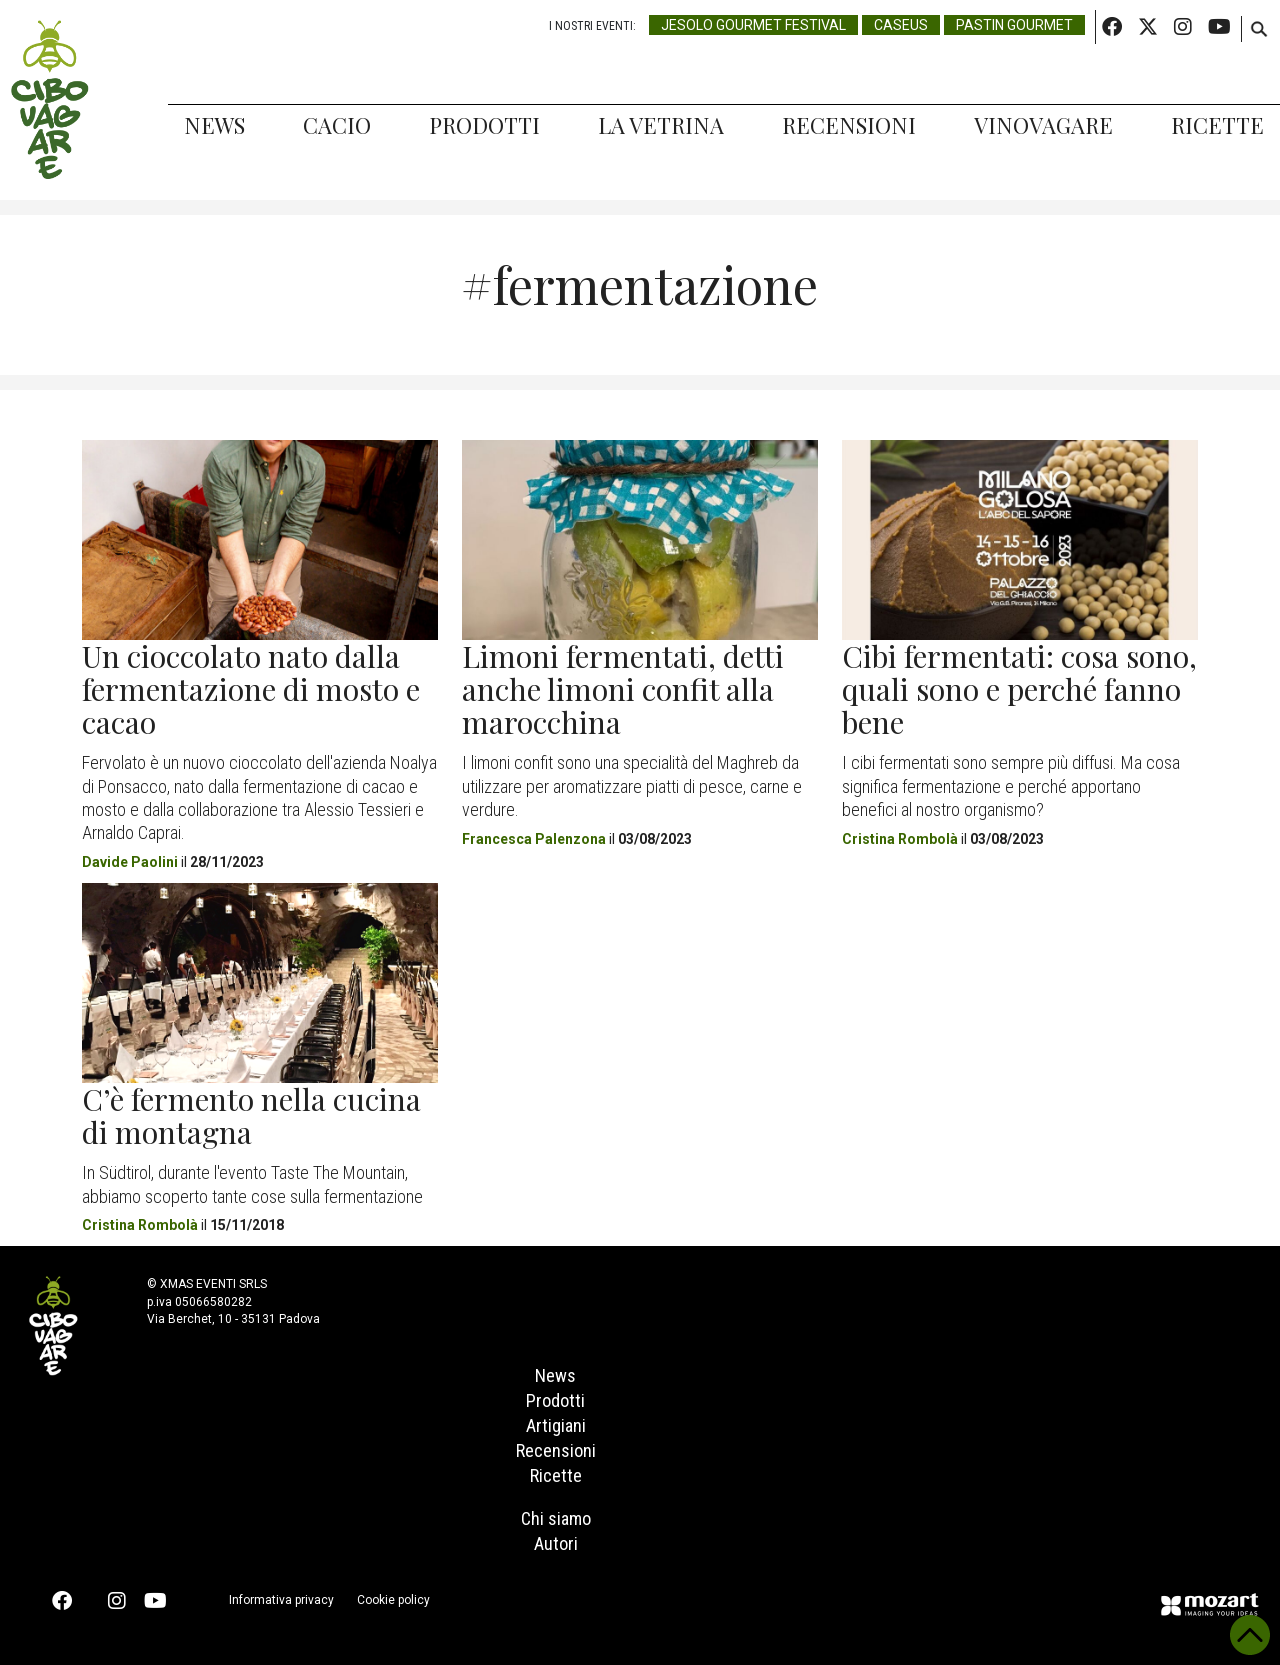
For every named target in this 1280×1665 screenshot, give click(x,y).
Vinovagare (1043, 125)
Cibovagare (50, 100)
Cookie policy (393, 1600)
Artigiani (556, 1425)
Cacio (337, 125)
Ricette (1217, 125)
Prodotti (484, 125)
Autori (556, 1543)
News (214, 125)
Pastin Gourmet (1014, 25)
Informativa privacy (281, 1600)
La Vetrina (661, 125)
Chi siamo (556, 1518)
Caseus (901, 25)
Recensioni (849, 125)
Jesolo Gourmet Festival (753, 25)
